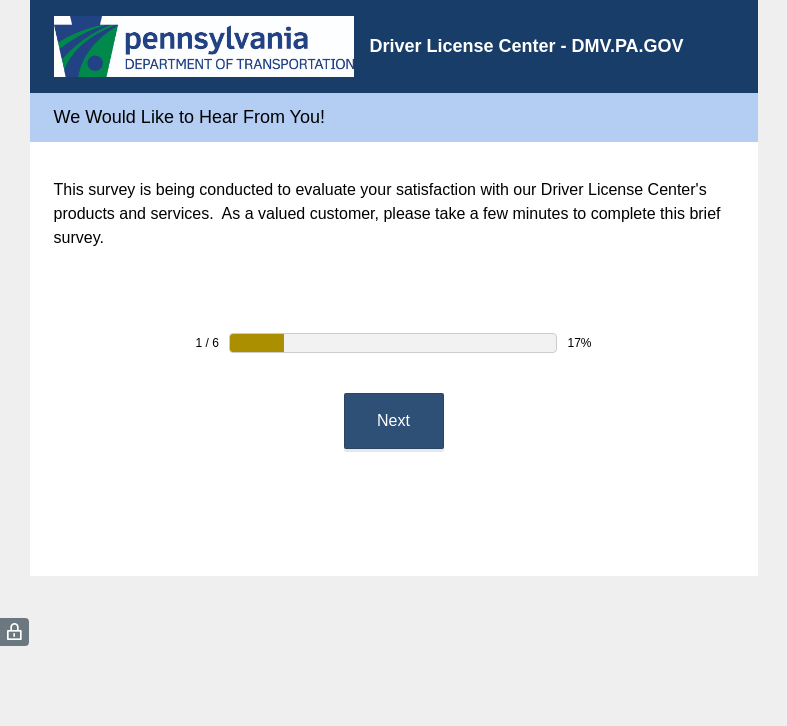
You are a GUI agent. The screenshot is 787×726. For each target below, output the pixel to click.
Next (393, 420)
